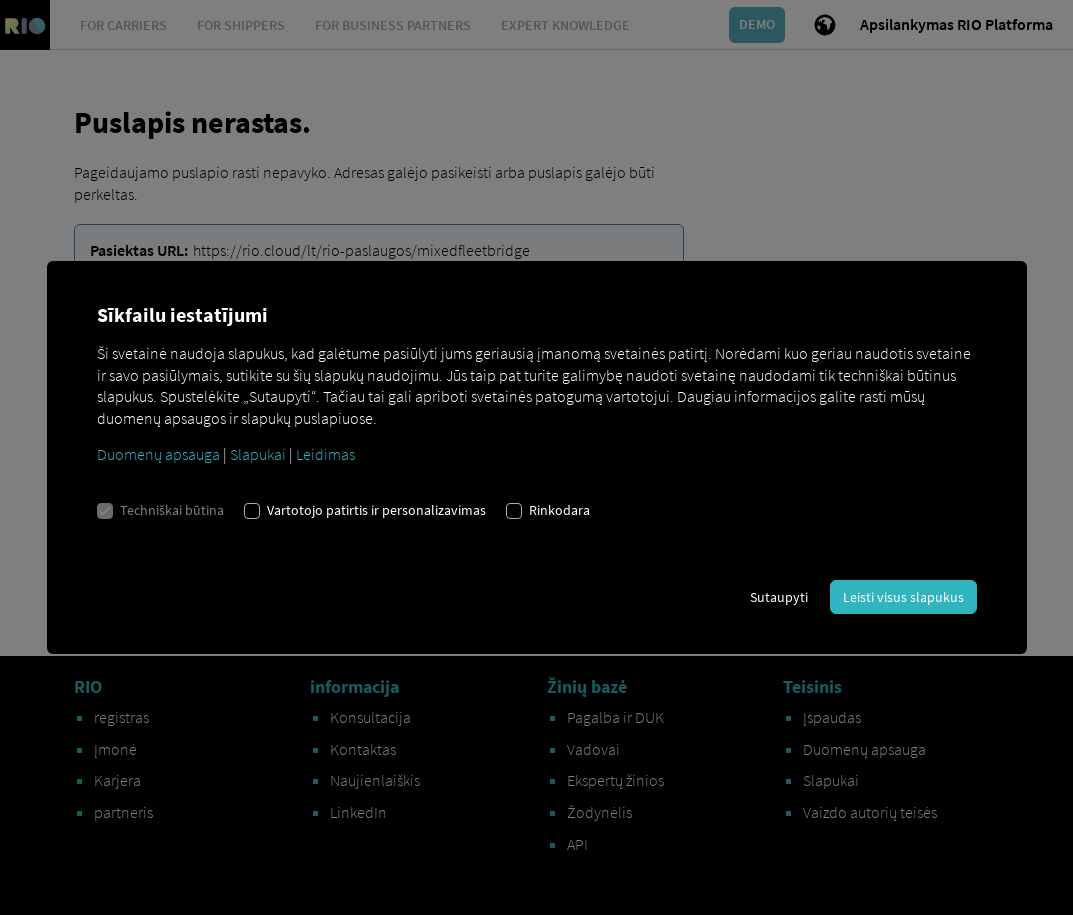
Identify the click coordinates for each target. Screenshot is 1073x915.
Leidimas (325, 454)
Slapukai (258, 454)
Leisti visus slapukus (903, 597)
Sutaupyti (779, 597)
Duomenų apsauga (158, 454)
